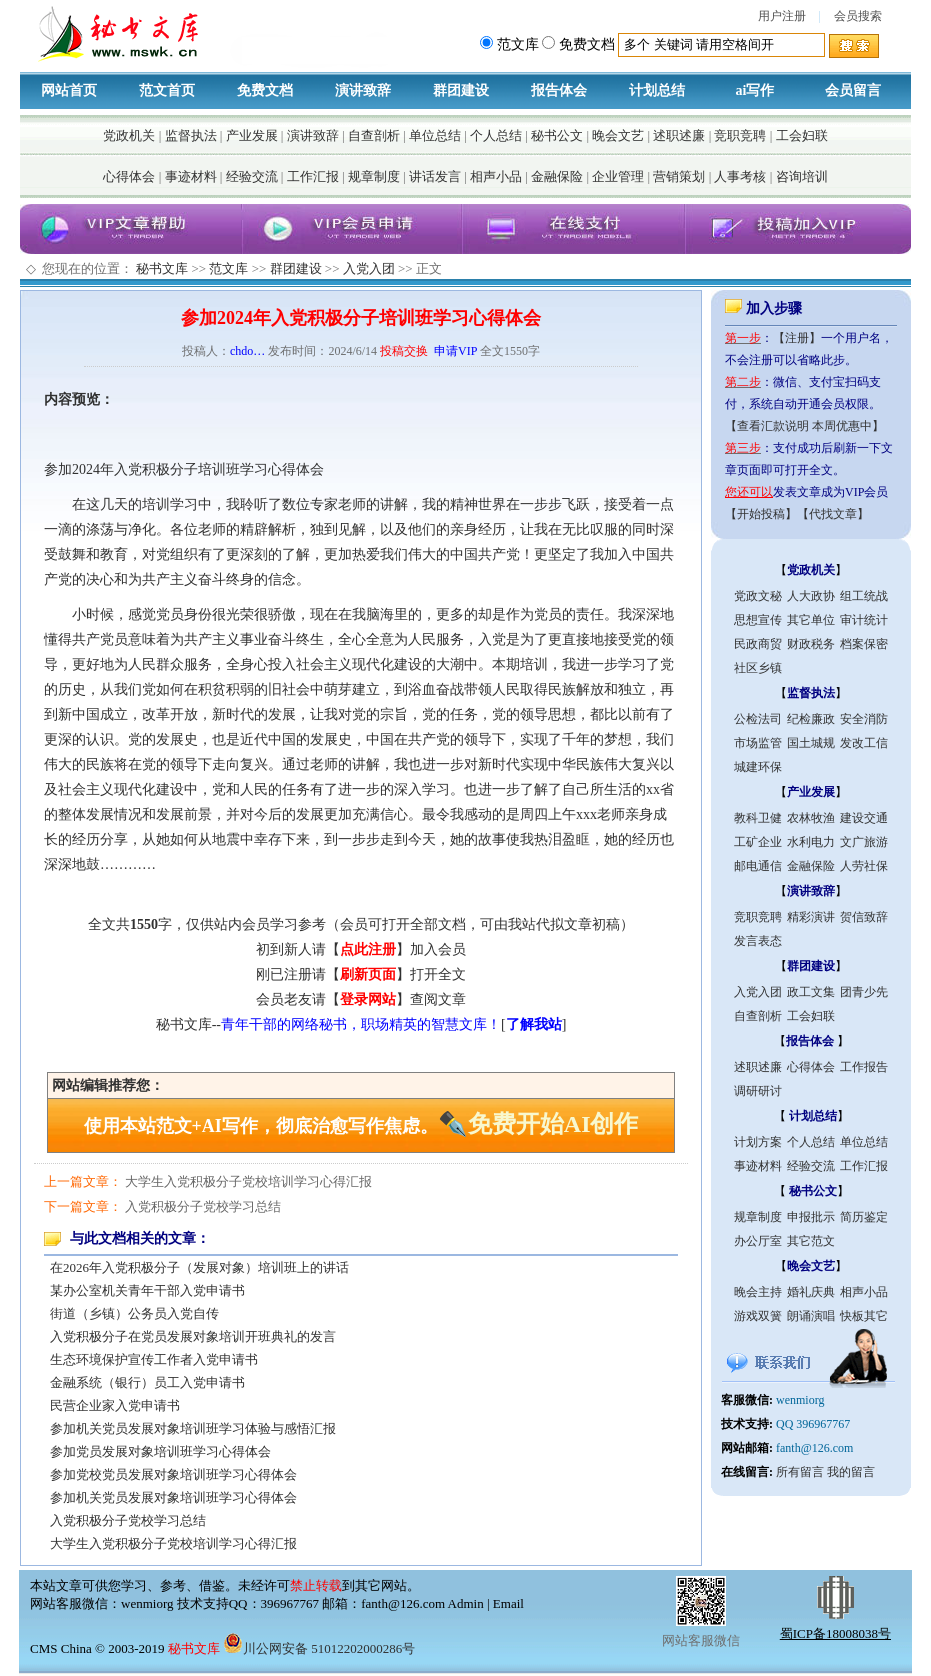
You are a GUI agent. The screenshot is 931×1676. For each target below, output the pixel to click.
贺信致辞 (864, 917)
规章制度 (374, 176)
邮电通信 (758, 866)
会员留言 (853, 90)
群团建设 (461, 90)
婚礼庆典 (811, 1292)
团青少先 (864, 992)
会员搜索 (858, 16)
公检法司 (758, 719)
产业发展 (252, 135)
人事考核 (740, 176)
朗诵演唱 (811, 1316)
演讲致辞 (363, 90)
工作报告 (864, 1067)
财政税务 (811, 644)
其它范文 (811, 1241)
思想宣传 (758, 620)
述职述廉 (679, 135)
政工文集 (811, 992)
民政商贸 (758, 644)
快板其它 (864, 1316)
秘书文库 (162, 268)
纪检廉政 (811, 719)
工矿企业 (758, 842)
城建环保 (758, 767)
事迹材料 (191, 176)
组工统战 (864, 596)
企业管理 (618, 176)
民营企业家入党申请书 (115, 1405)
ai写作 (755, 90)
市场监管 (758, 743)
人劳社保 (864, 866)
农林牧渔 (811, 818)
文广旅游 (864, 842)
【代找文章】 (833, 514)
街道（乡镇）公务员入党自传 (134, 1313)
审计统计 (864, 620)
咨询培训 (802, 176)
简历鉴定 (864, 1217)
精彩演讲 (811, 917)
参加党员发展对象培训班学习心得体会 (160, 1451)
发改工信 (864, 743)
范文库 (228, 268)
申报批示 (811, 1217)
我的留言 (851, 1472)
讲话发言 (435, 176)
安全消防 (864, 719)
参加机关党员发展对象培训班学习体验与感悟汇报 (193, 1428)
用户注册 (782, 16)
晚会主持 (758, 1292)
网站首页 (69, 90)
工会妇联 (802, 135)
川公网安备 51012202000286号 (319, 1648)
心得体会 (129, 176)
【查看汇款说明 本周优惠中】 (804, 426)
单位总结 (435, 135)
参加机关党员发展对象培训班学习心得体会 (173, 1497)
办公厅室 (758, 1241)
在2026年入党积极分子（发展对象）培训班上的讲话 (199, 1267)
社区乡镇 (758, 668)
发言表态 (758, 941)
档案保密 (864, 644)
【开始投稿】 (761, 514)
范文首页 (167, 90)
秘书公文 (557, 135)
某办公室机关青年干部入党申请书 (147, 1290)
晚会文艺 (618, 135)
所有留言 (800, 1472)
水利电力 (811, 842)
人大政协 (811, 596)
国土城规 (811, 743)
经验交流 (252, 176)
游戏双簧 (758, 1316)
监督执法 (191, 135)
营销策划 (679, 176)
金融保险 (557, 176)
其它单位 (811, 620)
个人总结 (496, 135)
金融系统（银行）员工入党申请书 (147, 1382)
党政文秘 (758, 596)
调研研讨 (758, 1091)
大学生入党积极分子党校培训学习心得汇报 (248, 1181)
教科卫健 (758, 818)
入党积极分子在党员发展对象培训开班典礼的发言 (193, 1336)
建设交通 (864, 818)
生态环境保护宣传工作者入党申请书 (154, 1359)
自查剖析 (374, 135)
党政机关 (129, 135)
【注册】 (797, 338)
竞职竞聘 (740, 135)
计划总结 (657, 90)
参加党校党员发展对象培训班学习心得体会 (173, 1474)
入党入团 (369, 268)
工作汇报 (313, 176)
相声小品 (496, 176)
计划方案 (758, 1142)
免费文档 (265, 90)
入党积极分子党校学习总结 (203, 1206)
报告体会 (559, 90)
